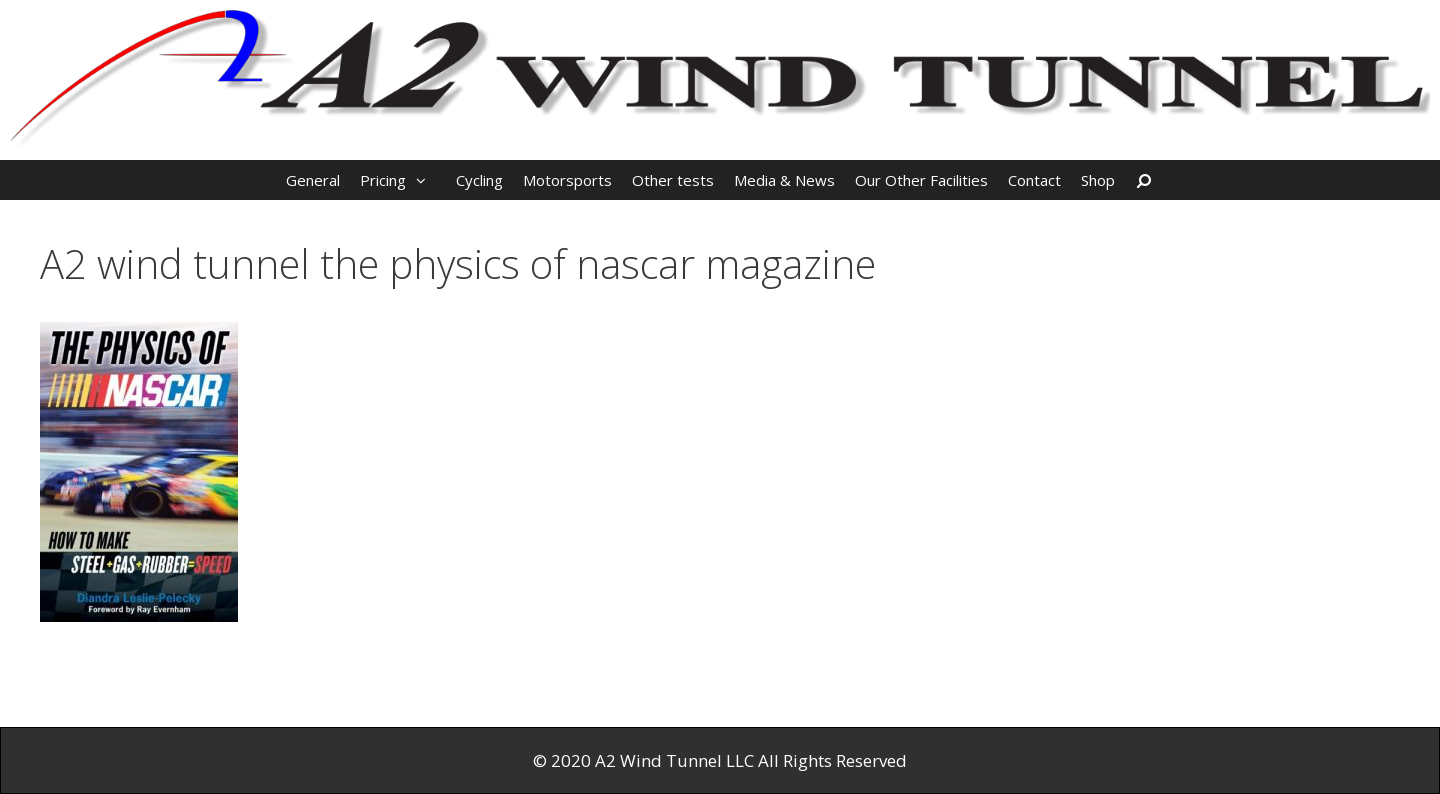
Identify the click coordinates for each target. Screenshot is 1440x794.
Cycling (479, 180)
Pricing (403, 180)
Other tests (673, 180)
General (313, 180)
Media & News (784, 180)
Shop (1098, 180)
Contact (1034, 180)
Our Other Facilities (921, 180)
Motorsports (567, 180)
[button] (426, 180)
